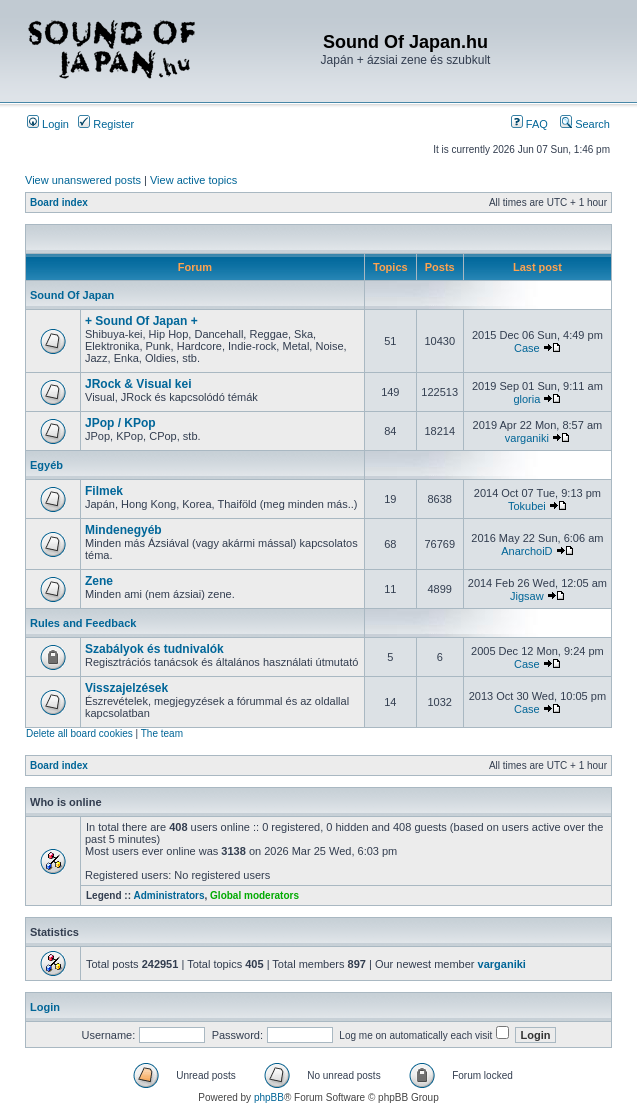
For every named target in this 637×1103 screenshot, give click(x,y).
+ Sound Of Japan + (141, 321)
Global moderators (254, 895)
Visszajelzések (126, 688)
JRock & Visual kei (138, 384)
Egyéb (46, 465)
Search (585, 124)
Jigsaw (527, 596)
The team (162, 733)
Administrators (168, 895)
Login (48, 124)
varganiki (527, 438)
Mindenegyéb (123, 530)
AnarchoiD (526, 551)
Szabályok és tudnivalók (154, 649)
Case (527, 348)
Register (106, 124)
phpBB (269, 1097)
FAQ (529, 124)
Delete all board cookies (79, 733)
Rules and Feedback (83, 623)
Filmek (104, 491)
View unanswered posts (83, 180)
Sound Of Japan (72, 295)
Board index (59, 202)
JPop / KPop (120, 423)
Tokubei (527, 506)
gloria (526, 399)
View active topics (193, 180)
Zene (99, 581)
